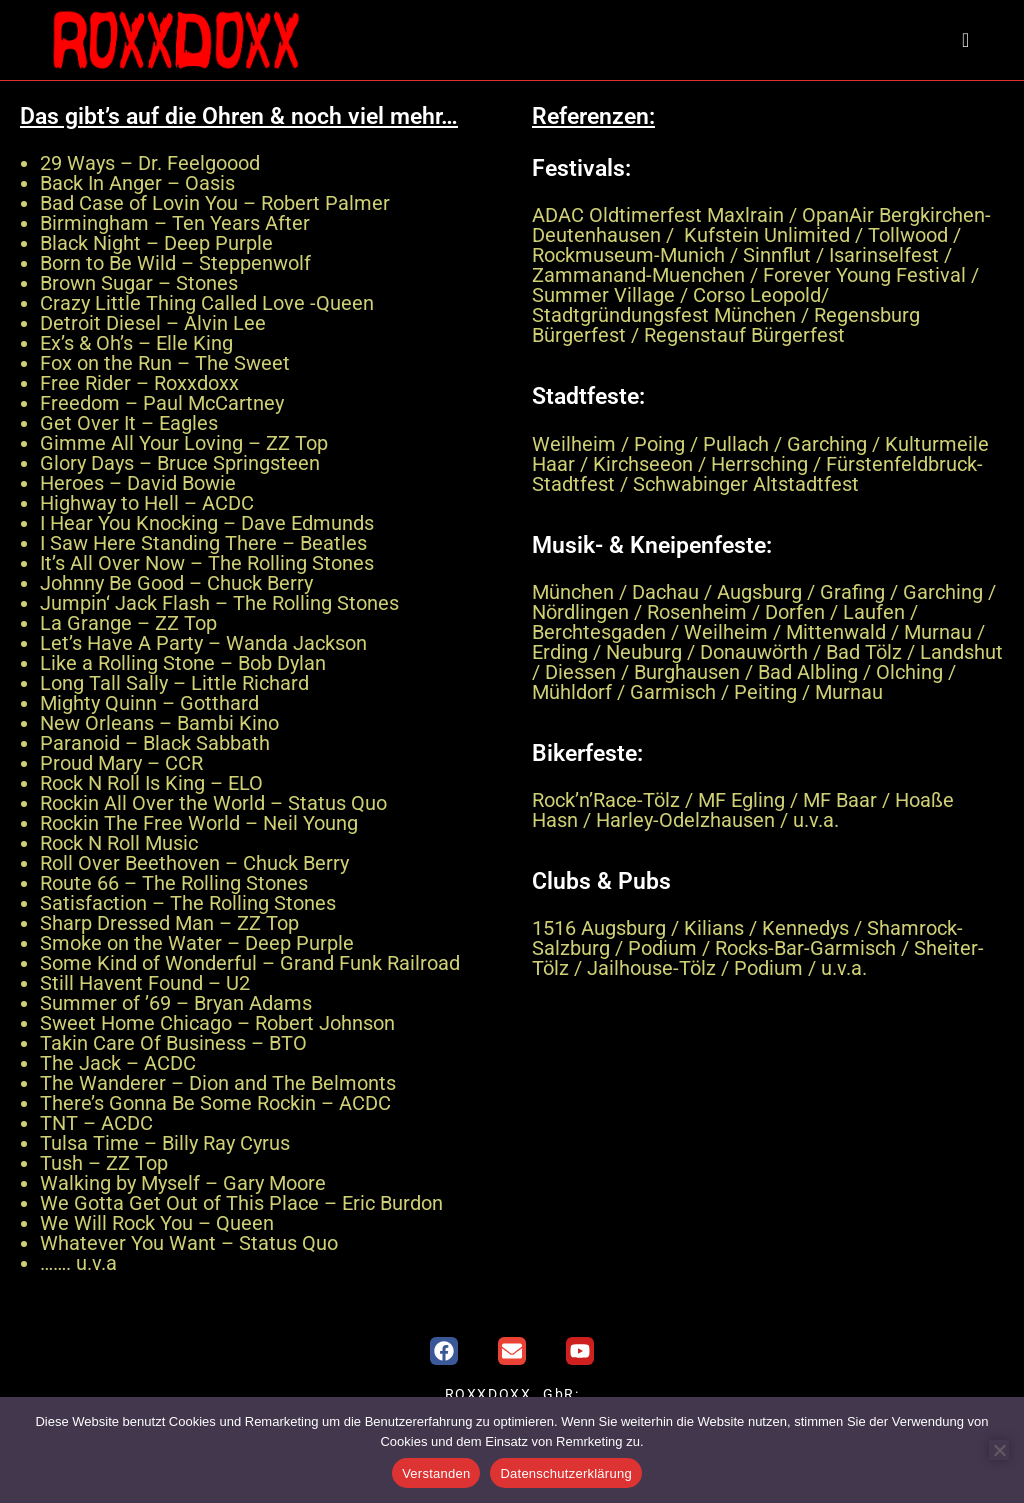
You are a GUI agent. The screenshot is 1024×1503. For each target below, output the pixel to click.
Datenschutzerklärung (565, 1473)
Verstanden (436, 1473)
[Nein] (999, 1450)
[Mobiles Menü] (967, 40)
